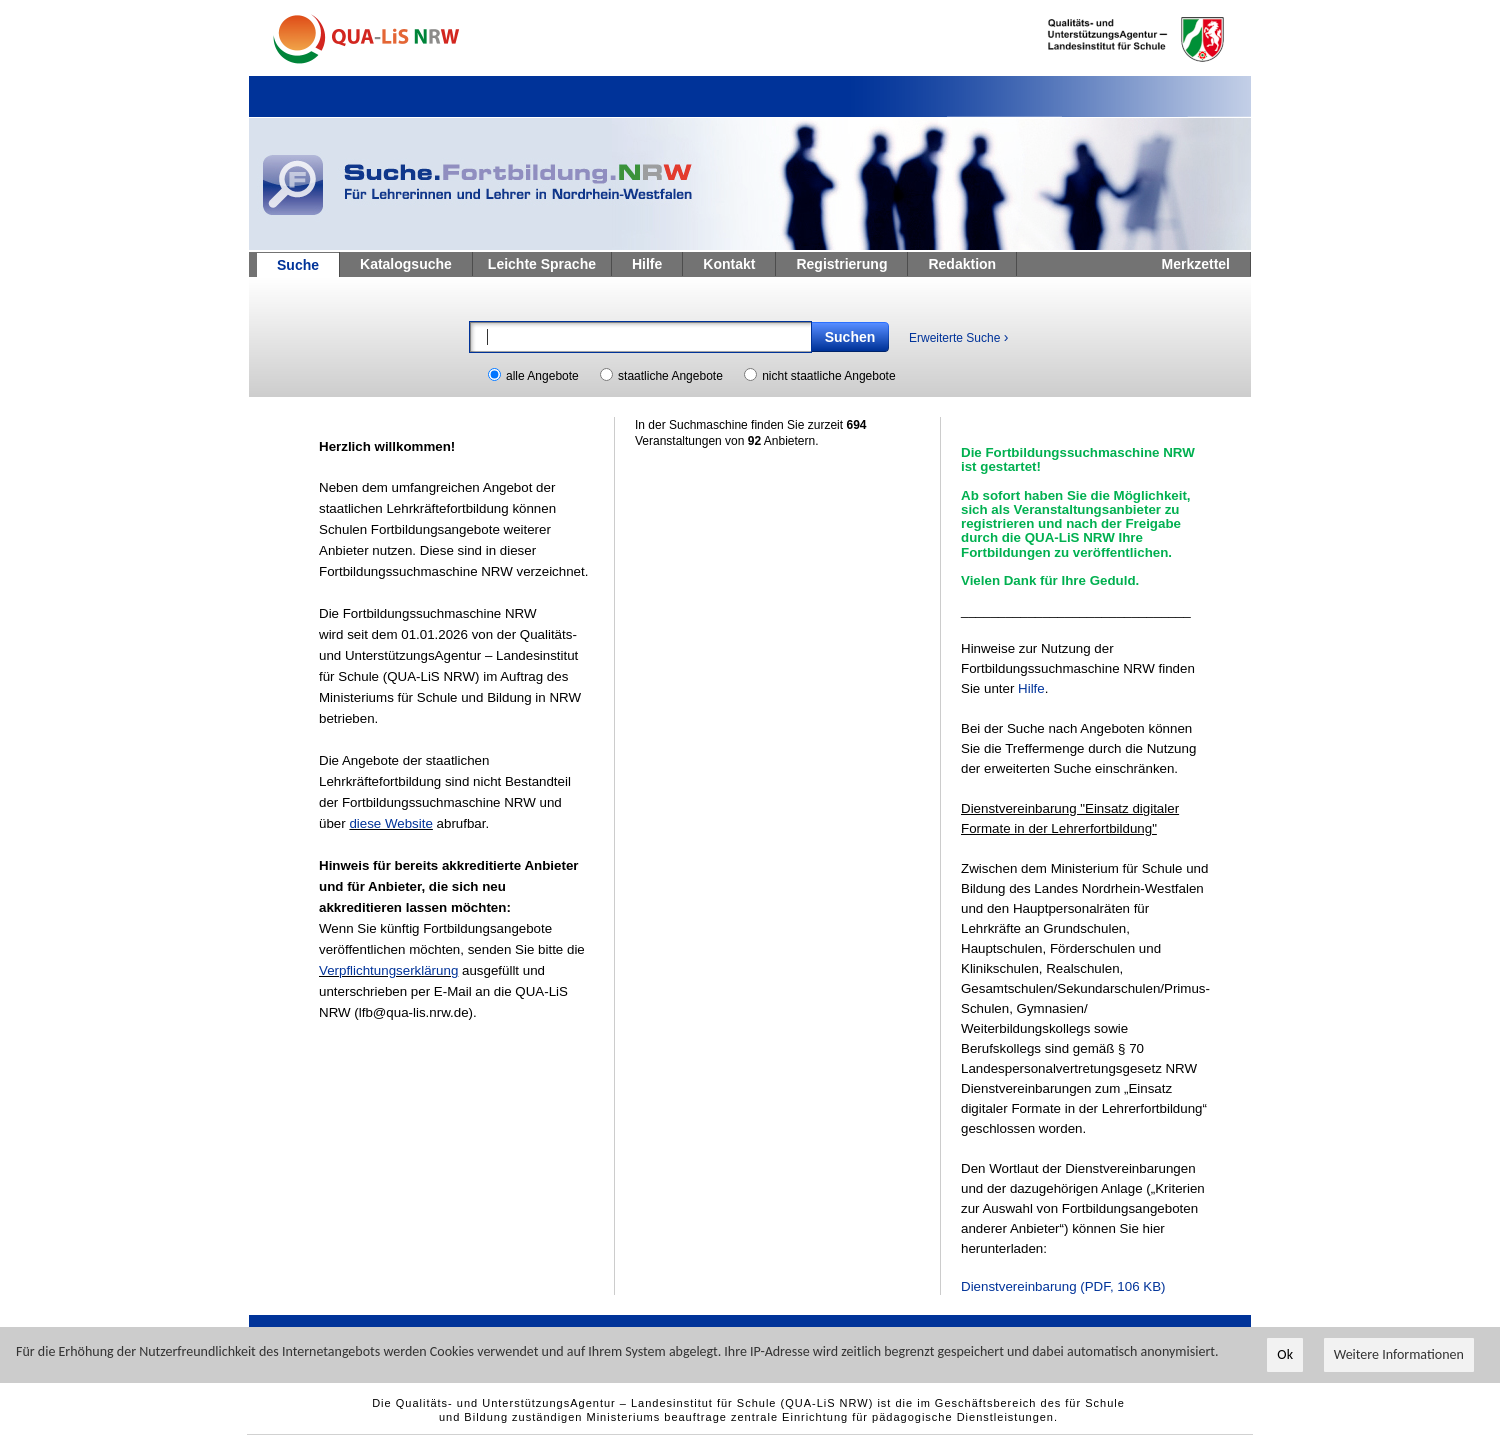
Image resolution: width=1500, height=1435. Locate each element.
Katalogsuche (406, 264)
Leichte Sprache (542, 264)
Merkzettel (1196, 264)
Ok (1285, 1358)
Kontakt (729, 264)
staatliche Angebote (670, 376)
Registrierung (841, 264)
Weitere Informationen (1399, 1358)
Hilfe (647, 264)
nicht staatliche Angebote (828, 376)
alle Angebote (542, 376)
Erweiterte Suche (958, 337)
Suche (298, 265)
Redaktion (962, 264)
